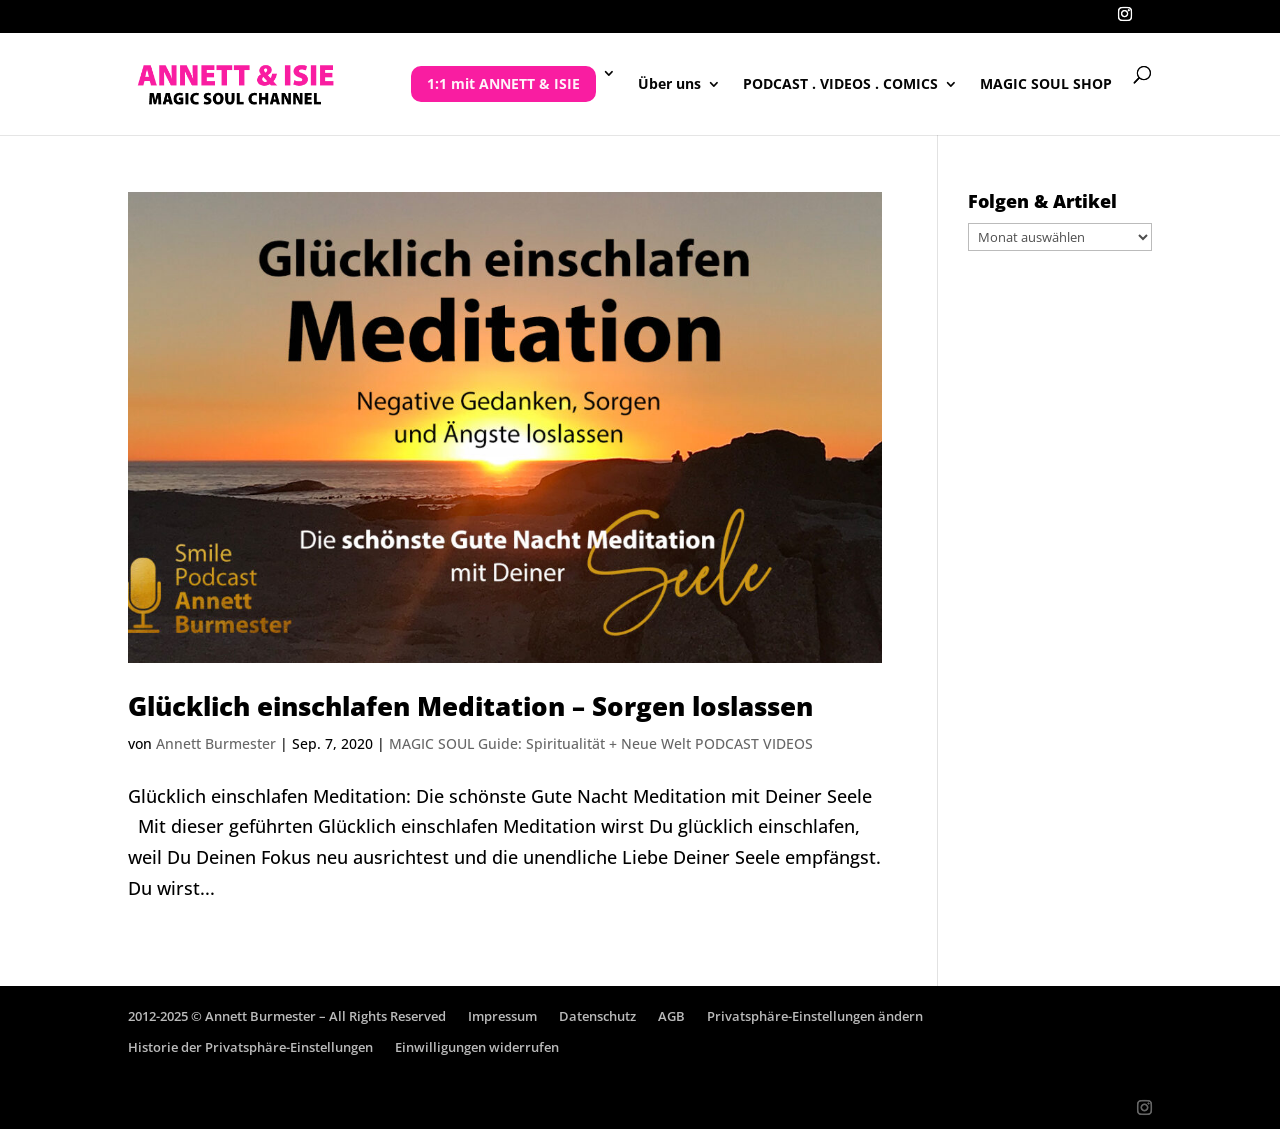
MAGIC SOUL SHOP (1046, 85)
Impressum (502, 1016)
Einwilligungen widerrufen (477, 1047)
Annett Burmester (216, 743)
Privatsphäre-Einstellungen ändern (815, 1016)
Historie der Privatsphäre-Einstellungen (250, 1047)
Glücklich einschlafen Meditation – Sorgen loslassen (470, 706)
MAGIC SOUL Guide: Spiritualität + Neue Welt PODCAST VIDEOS (601, 743)
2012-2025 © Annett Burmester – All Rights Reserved (287, 1016)
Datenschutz (597, 1016)
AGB (671, 1016)
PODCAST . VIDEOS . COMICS (840, 85)
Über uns (669, 85)
